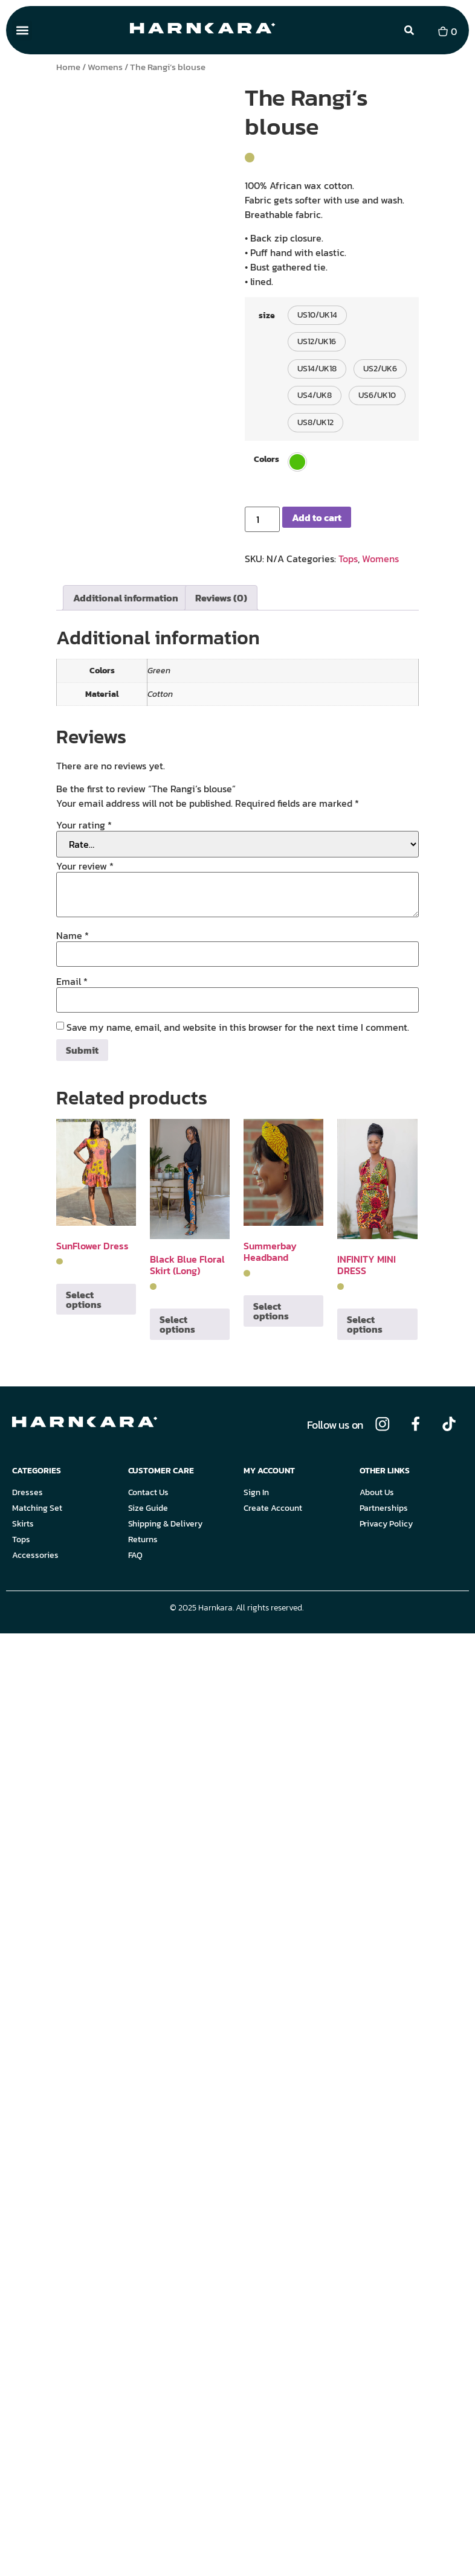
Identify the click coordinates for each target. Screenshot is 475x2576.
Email (72, 981)
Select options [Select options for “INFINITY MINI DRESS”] (365, 1324)
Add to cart (316, 517)
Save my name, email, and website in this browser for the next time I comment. (237, 1027)
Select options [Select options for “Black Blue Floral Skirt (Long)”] (177, 1324)
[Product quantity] (262, 519)
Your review (85, 866)
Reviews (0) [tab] (221, 598)
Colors (266, 459)
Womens (105, 67)
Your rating (84, 825)
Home (68, 67)
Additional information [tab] (125, 598)
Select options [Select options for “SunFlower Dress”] (84, 1299)
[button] (22, 30)
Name (72, 935)
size (267, 315)
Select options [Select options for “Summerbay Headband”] (271, 1311)
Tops (348, 558)
